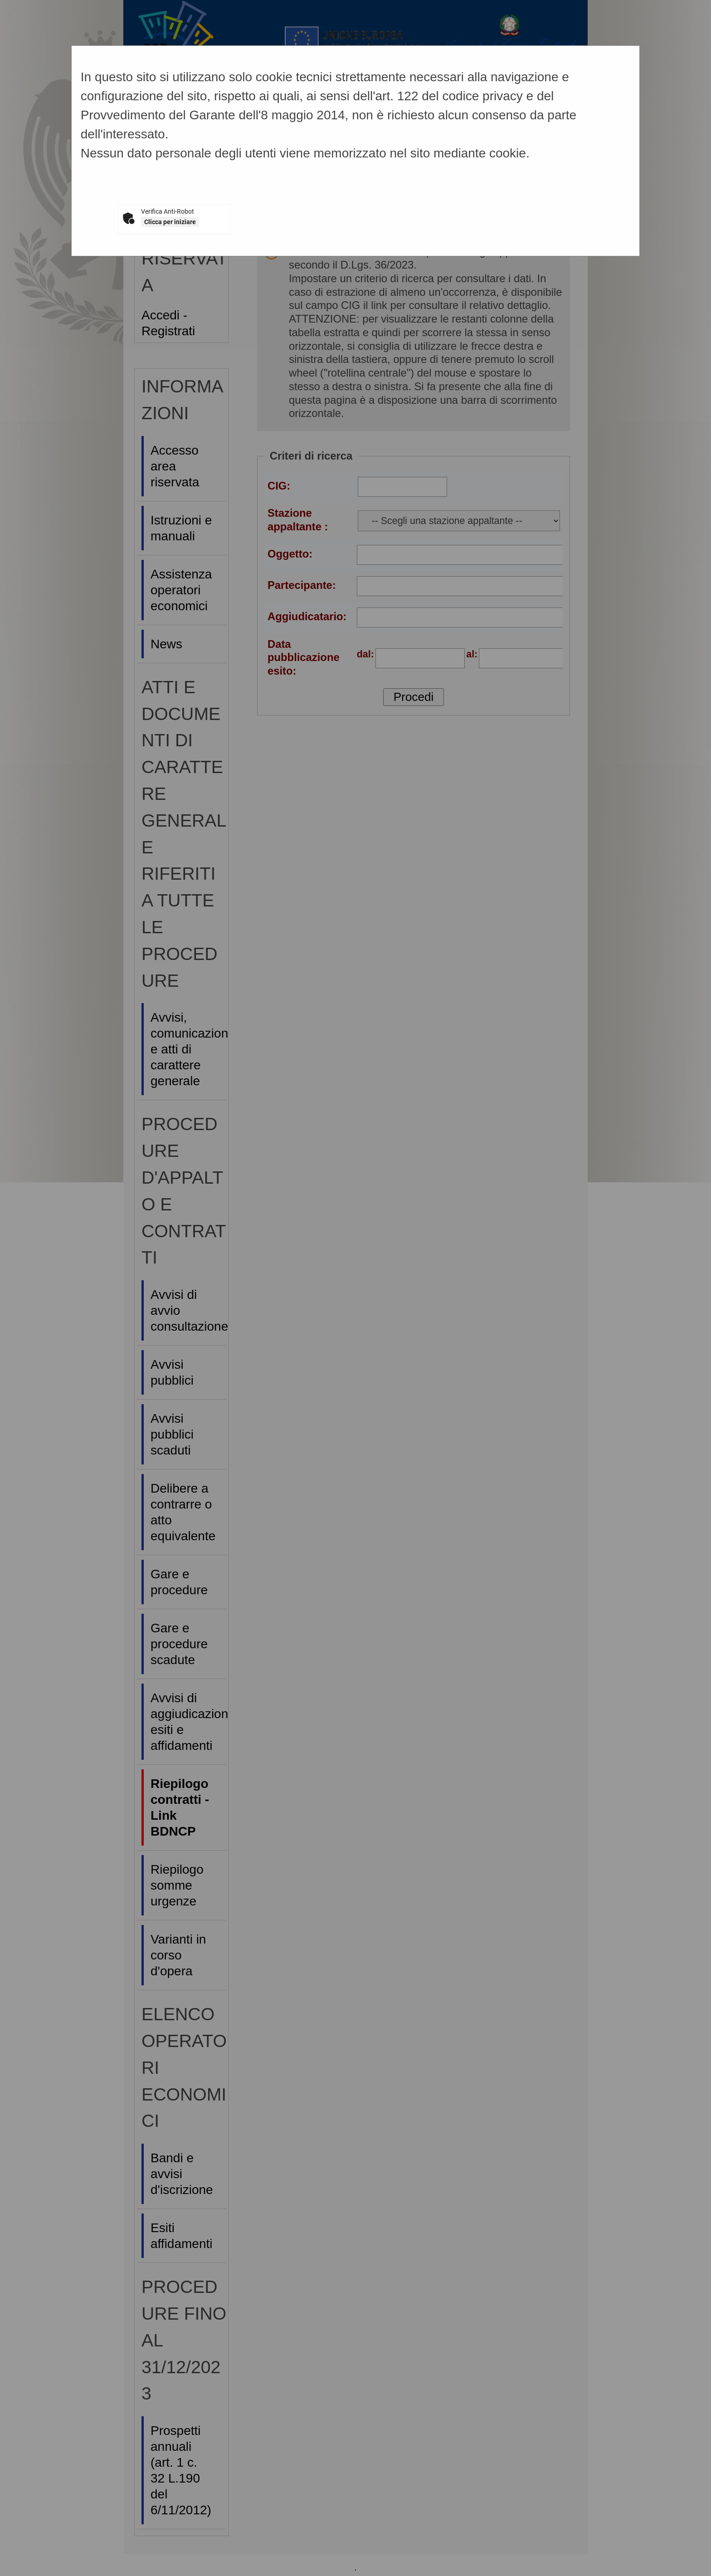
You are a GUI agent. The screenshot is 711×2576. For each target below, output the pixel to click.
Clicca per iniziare (170, 221)
